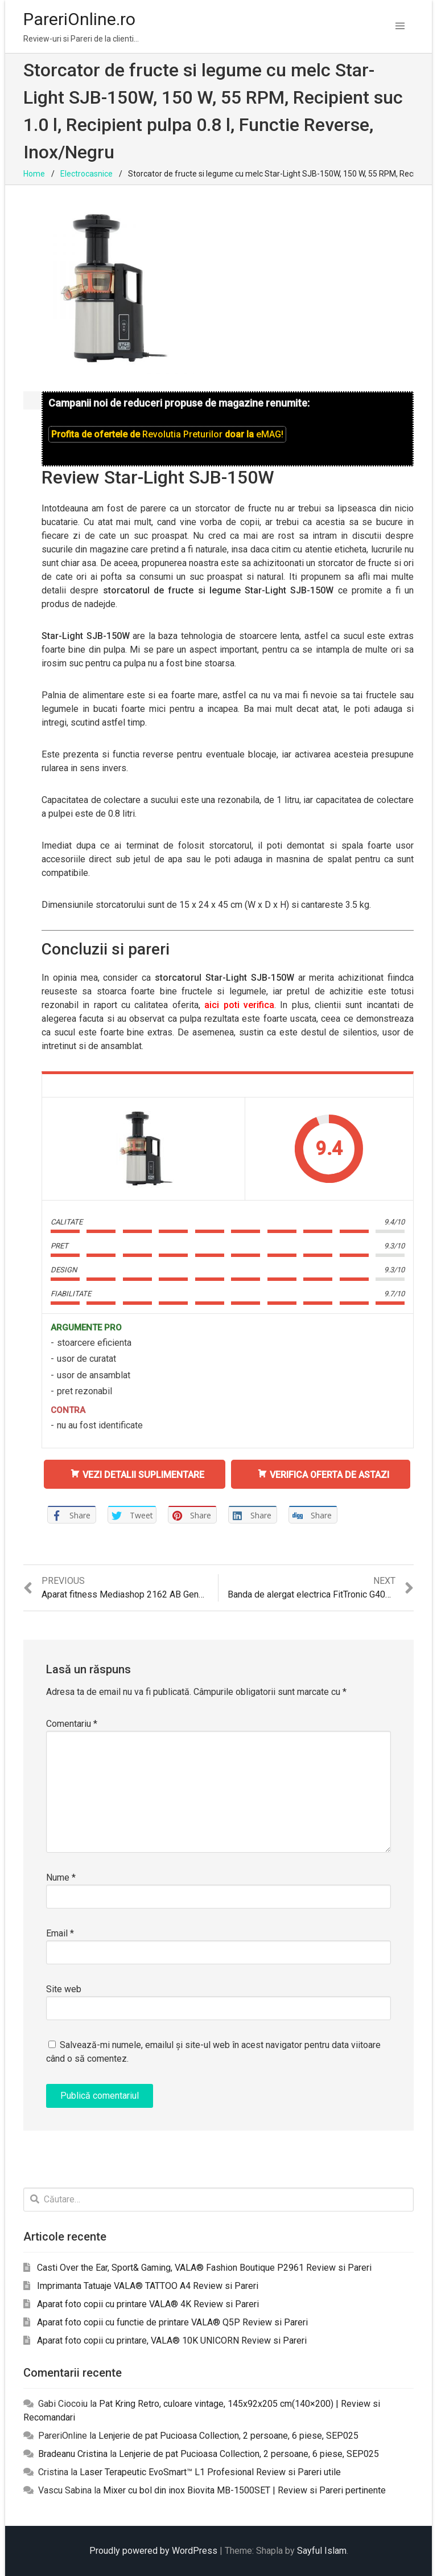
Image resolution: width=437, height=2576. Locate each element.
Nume (61, 1877)
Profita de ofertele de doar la (167, 434)
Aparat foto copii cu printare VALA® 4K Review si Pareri (148, 2304)
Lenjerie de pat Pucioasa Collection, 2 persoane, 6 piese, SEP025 (228, 2435)
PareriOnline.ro (79, 19)
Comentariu (71, 1723)
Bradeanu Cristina (73, 2453)
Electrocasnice (86, 173)
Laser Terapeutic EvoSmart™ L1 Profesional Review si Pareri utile (210, 2472)
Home (34, 173)
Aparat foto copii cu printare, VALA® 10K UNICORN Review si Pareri (172, 2340)
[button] (400, 26)
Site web (63, 1989)
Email (60, 1933)
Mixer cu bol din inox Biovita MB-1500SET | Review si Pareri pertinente (244, 2490)
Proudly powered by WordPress (153, 2550)
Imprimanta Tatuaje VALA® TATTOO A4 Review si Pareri (147, 2285)
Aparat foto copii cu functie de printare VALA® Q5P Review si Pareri (172, 2322)
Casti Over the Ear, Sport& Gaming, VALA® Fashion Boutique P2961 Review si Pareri (204, 2267)
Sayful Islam (322, 2550)
